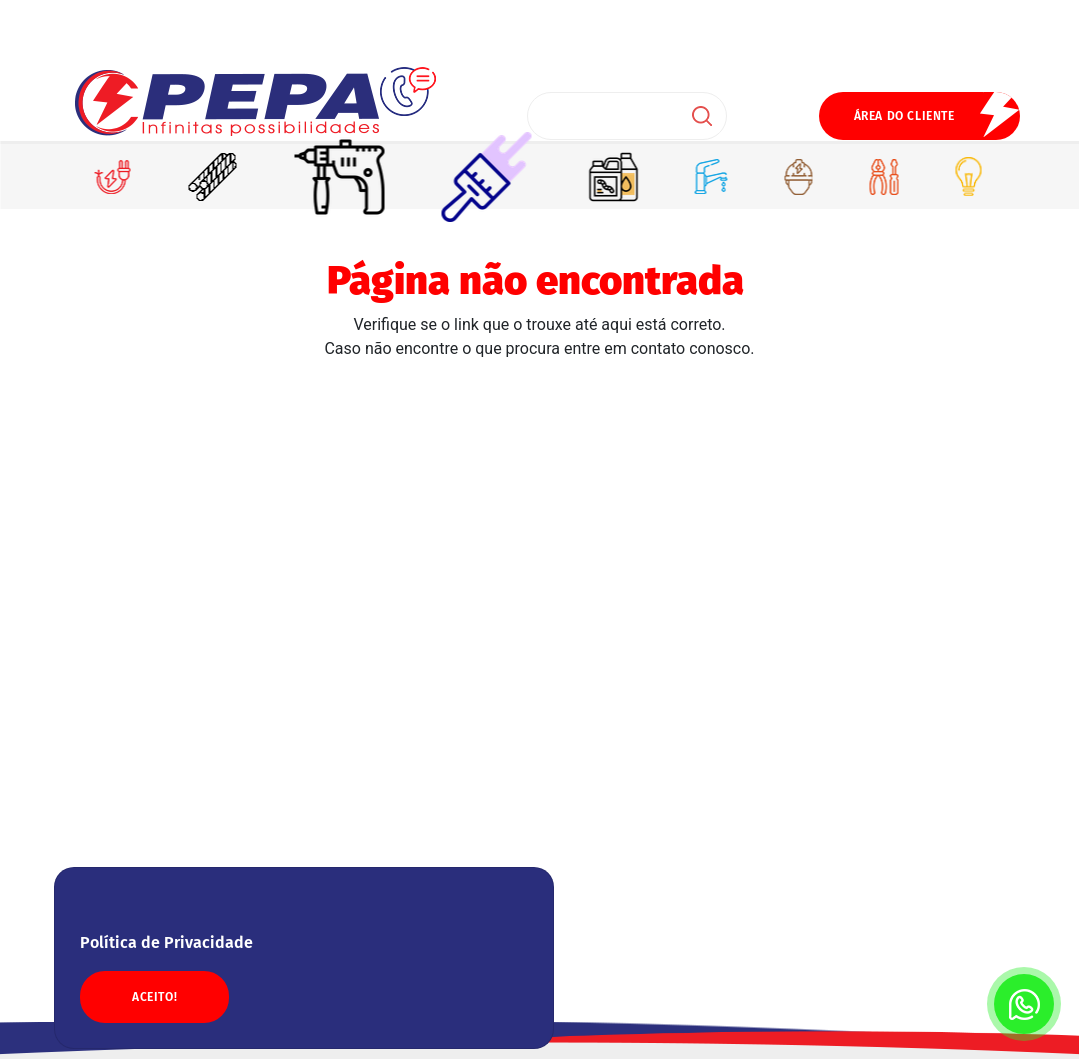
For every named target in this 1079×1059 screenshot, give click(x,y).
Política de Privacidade (166, 942)
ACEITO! (154, 997)
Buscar (702, 116)
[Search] (627, 116)
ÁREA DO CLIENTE (904, 116)
